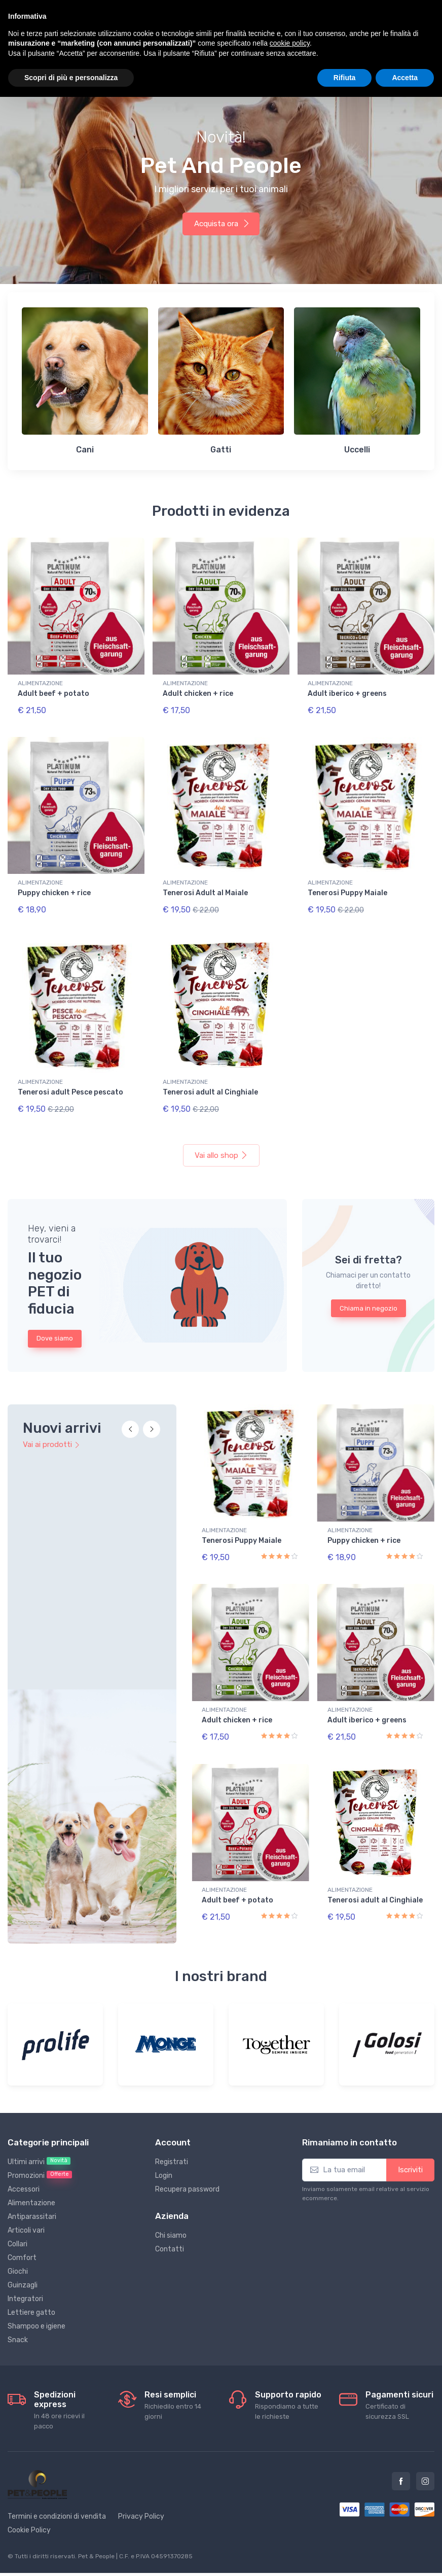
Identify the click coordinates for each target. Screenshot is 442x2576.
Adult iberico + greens (347, 693)
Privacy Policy (141, 2491)
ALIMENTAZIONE (40, 683)
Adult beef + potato (53, 693)
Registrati (171, 2136)
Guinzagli (23, 2259)
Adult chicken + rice (198, 693)
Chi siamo (171, 2210)
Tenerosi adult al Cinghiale (210, 1084)
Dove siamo (54, 1325)
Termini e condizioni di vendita (57, 2491)
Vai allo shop (221, 1142)
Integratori (25, 2273)
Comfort (22, 2232)
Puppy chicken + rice (54, 889)
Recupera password (187, 2164)
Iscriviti (410, 2144)
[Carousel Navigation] (141, 1422)
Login (163, 2150)
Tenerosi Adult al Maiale (205, 889)
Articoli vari (26, 2205)
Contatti (169, 2223)
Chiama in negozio (368, 1295)
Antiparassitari (32, 2191)
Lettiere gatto (31, 2287)
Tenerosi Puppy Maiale (347, 889)
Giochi (18, 2246)
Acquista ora (222, 224)
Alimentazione (31, 2177)
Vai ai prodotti (51, 1431)
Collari (17, 2218)
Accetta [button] (405, 78)
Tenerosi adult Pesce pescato (70, 1084)
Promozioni (40, 2150)
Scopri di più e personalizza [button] (71, 78)
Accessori (24, 2164)
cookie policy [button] (290, 43)
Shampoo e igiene (36, 2301)
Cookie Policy (29, 2504)
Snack (18, 2314)
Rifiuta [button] (345, 78)
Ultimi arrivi (39, 2136)
